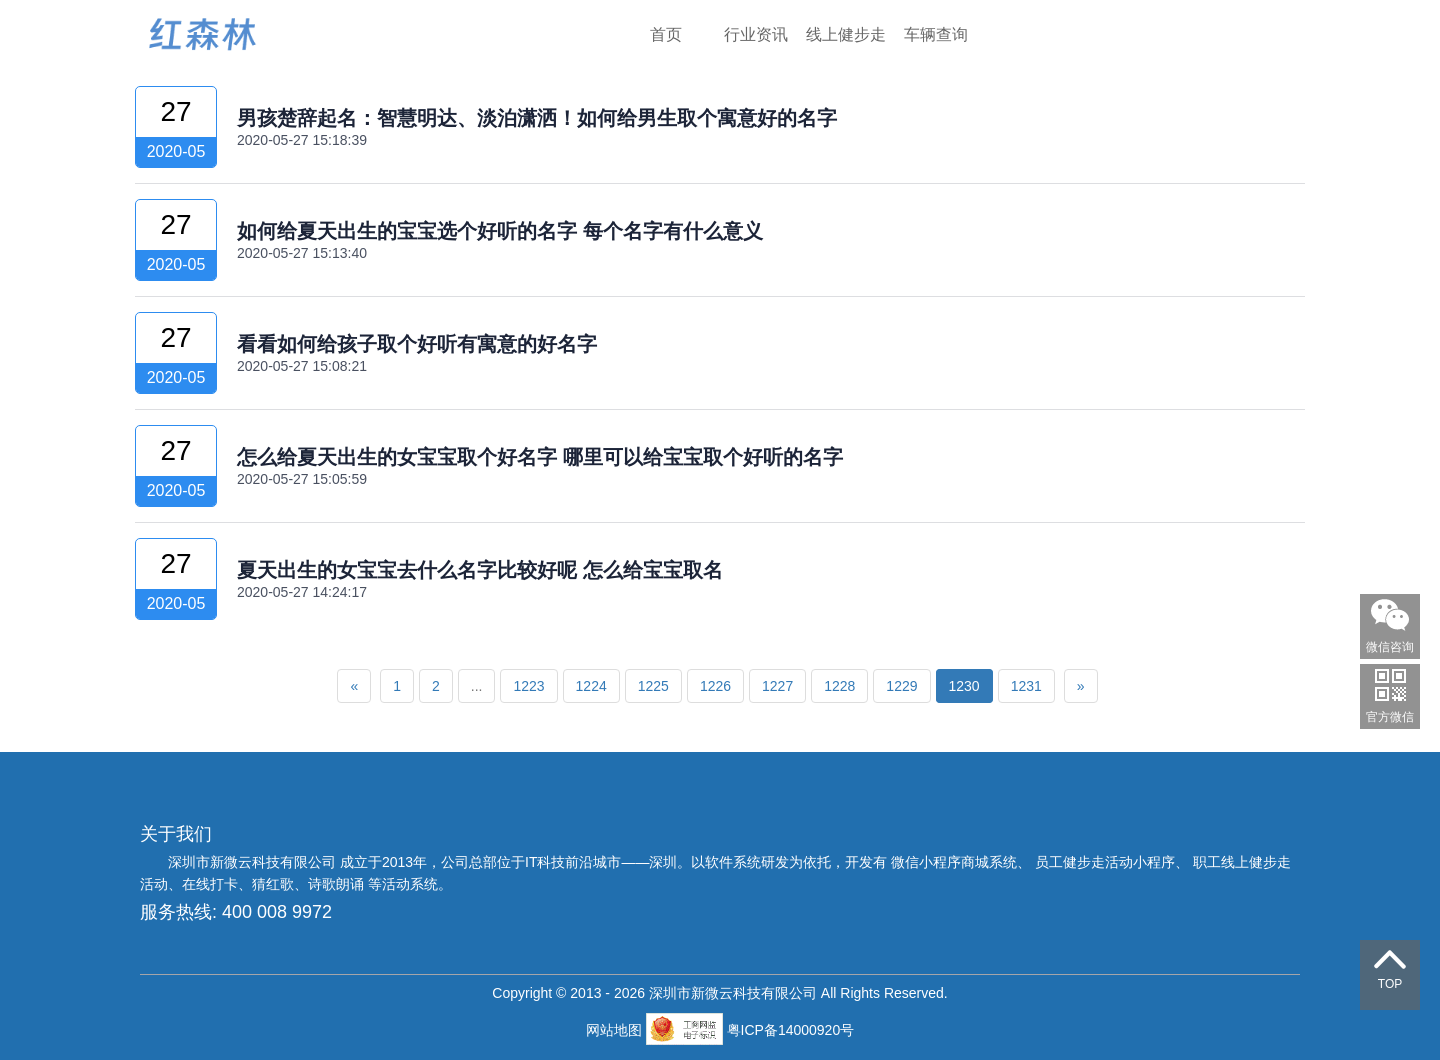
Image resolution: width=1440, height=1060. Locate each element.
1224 (591, 686)
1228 (839, 686)
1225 (653, 686)
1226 (715, 686)
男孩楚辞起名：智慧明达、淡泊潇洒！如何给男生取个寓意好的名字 (537, 118)
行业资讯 (756, 34)
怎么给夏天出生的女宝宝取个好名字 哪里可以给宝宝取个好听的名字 (540, 457)
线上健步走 (846, 34)
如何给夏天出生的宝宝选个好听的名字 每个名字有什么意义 (500, 231)
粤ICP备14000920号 (791, 1030)
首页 (666, 34)
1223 (528, 686)
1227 (777, 686)
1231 (1026, 686)
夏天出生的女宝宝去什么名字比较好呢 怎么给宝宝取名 (480, 570)
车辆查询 (936, 34)
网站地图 (616, 1030)
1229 (901, 686)
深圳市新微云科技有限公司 (254, 862)
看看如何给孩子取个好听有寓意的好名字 (417, 344)
